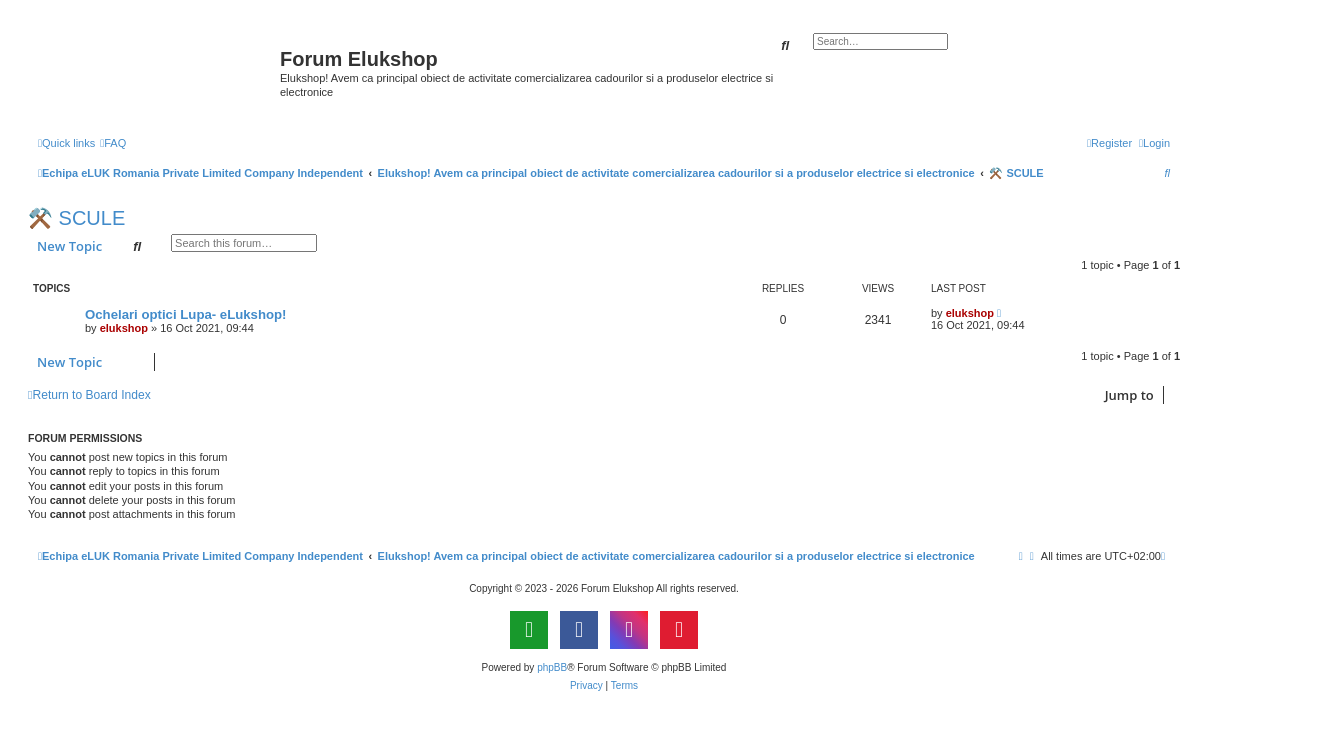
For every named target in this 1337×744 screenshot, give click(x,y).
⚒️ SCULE (76, 218)
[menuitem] (113, 143)
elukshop (124, 328)
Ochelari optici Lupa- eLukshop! (186, 314)
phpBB (552, 667)
